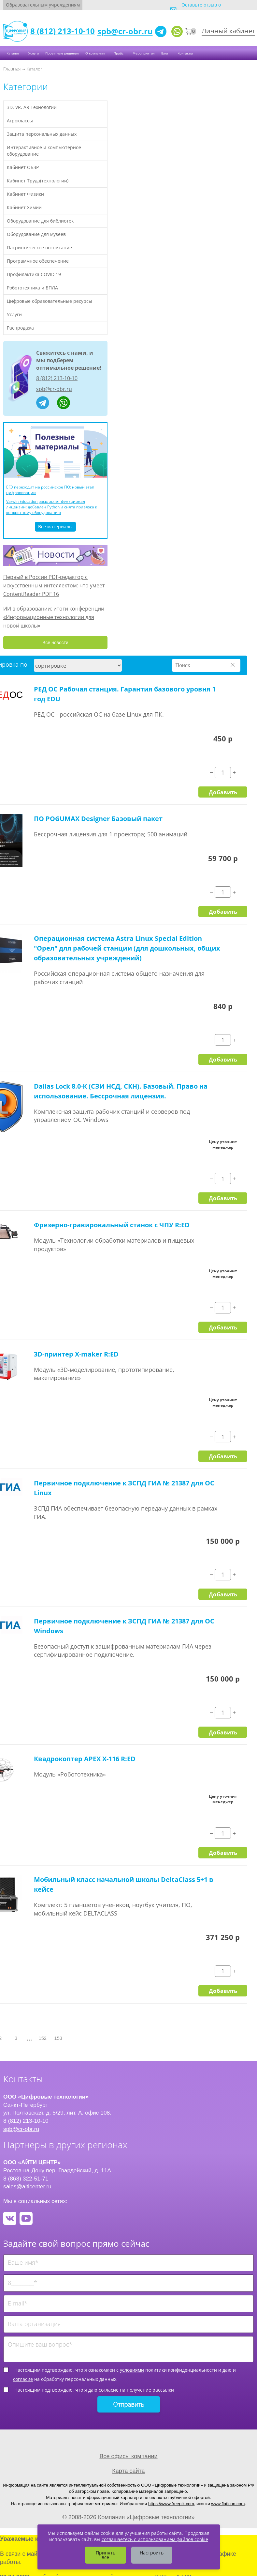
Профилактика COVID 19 (34, 274)
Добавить (223, 792)
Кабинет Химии (24, 207)
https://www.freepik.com (171, 2503)
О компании (95, 53)
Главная (12, 69)
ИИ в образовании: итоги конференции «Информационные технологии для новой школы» (53, 617)
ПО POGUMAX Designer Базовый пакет (98, 818)
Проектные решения (62, 53)
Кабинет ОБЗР (23, 167)
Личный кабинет (228, 30)
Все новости (55, 642)
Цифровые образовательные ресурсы (49, 301)
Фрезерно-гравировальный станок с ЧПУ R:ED (112, 1224)
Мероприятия (144, 53)
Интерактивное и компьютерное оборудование (44, 150)
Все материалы (55, 526)
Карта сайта (128, 2471)
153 (58, 2038)
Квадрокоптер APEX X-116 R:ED (85, 1758)
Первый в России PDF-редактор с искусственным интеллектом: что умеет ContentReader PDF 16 (54, 585)
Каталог (13, 53)
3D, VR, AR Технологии (32, 107)
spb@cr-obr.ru (125, 31)
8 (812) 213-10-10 (62, 30)
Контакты (186, 53)
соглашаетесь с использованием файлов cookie (155, 2539)
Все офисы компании (128, 2456)
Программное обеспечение (38, 261)
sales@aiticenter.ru (27, 2186)
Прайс (119, 53)
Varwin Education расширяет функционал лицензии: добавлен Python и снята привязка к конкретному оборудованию (51, 507)
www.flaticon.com (228, 2503)
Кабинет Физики (25, 194)
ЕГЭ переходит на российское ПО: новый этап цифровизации (50, 489)
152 (43, 2038)
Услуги (33, 53)
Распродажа (20, 328)
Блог (165, 53)
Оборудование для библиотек (40, 221)
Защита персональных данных (42, 134)
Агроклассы (20, 120)
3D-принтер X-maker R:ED (76, 1354)
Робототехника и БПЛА (32, 288)
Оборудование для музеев (36, 234)
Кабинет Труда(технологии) (37, 181)
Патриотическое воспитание (39, 247)
